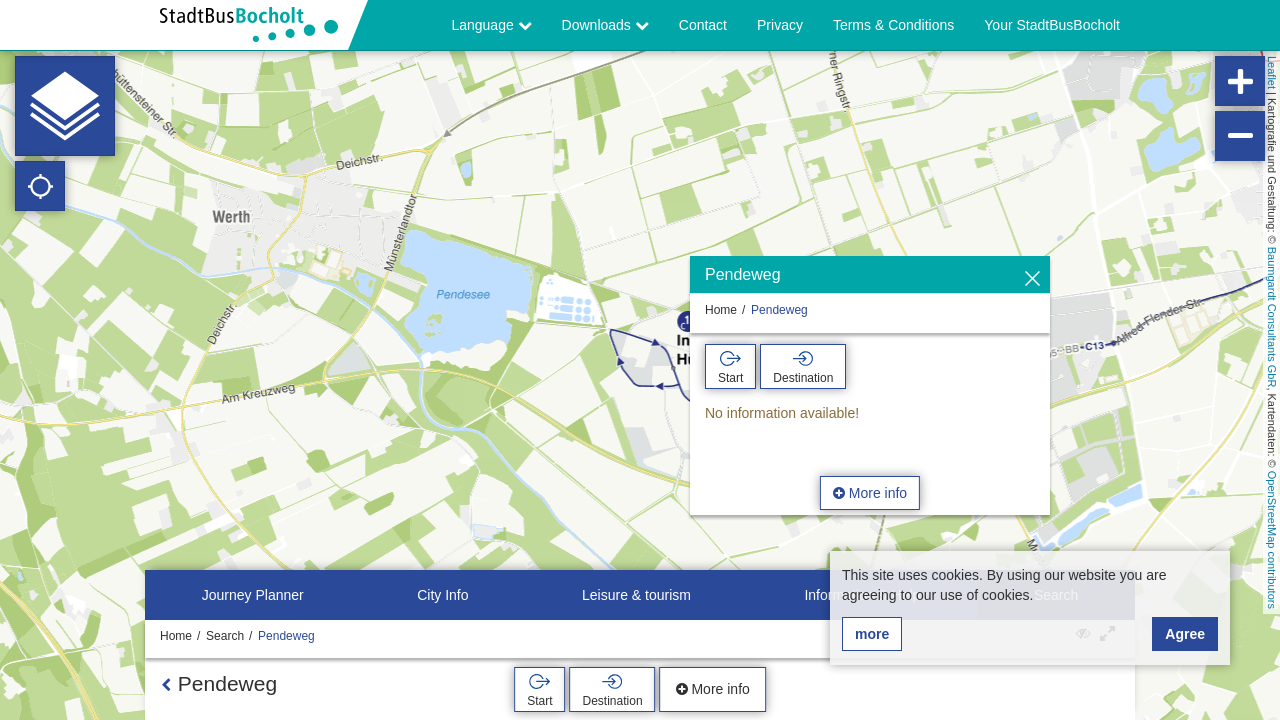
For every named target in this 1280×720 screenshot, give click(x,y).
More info (870, 493)
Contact (703, 25)
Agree (1185, 634)
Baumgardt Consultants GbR (1272, 317)
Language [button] (491, 25)
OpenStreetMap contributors (1272, 540)
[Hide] (1032, 279)
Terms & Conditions (893, 25)
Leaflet (1272, 72)
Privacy (780, 25)
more (872, 634)
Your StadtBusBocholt (1052, 25)
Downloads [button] (605, 25)
